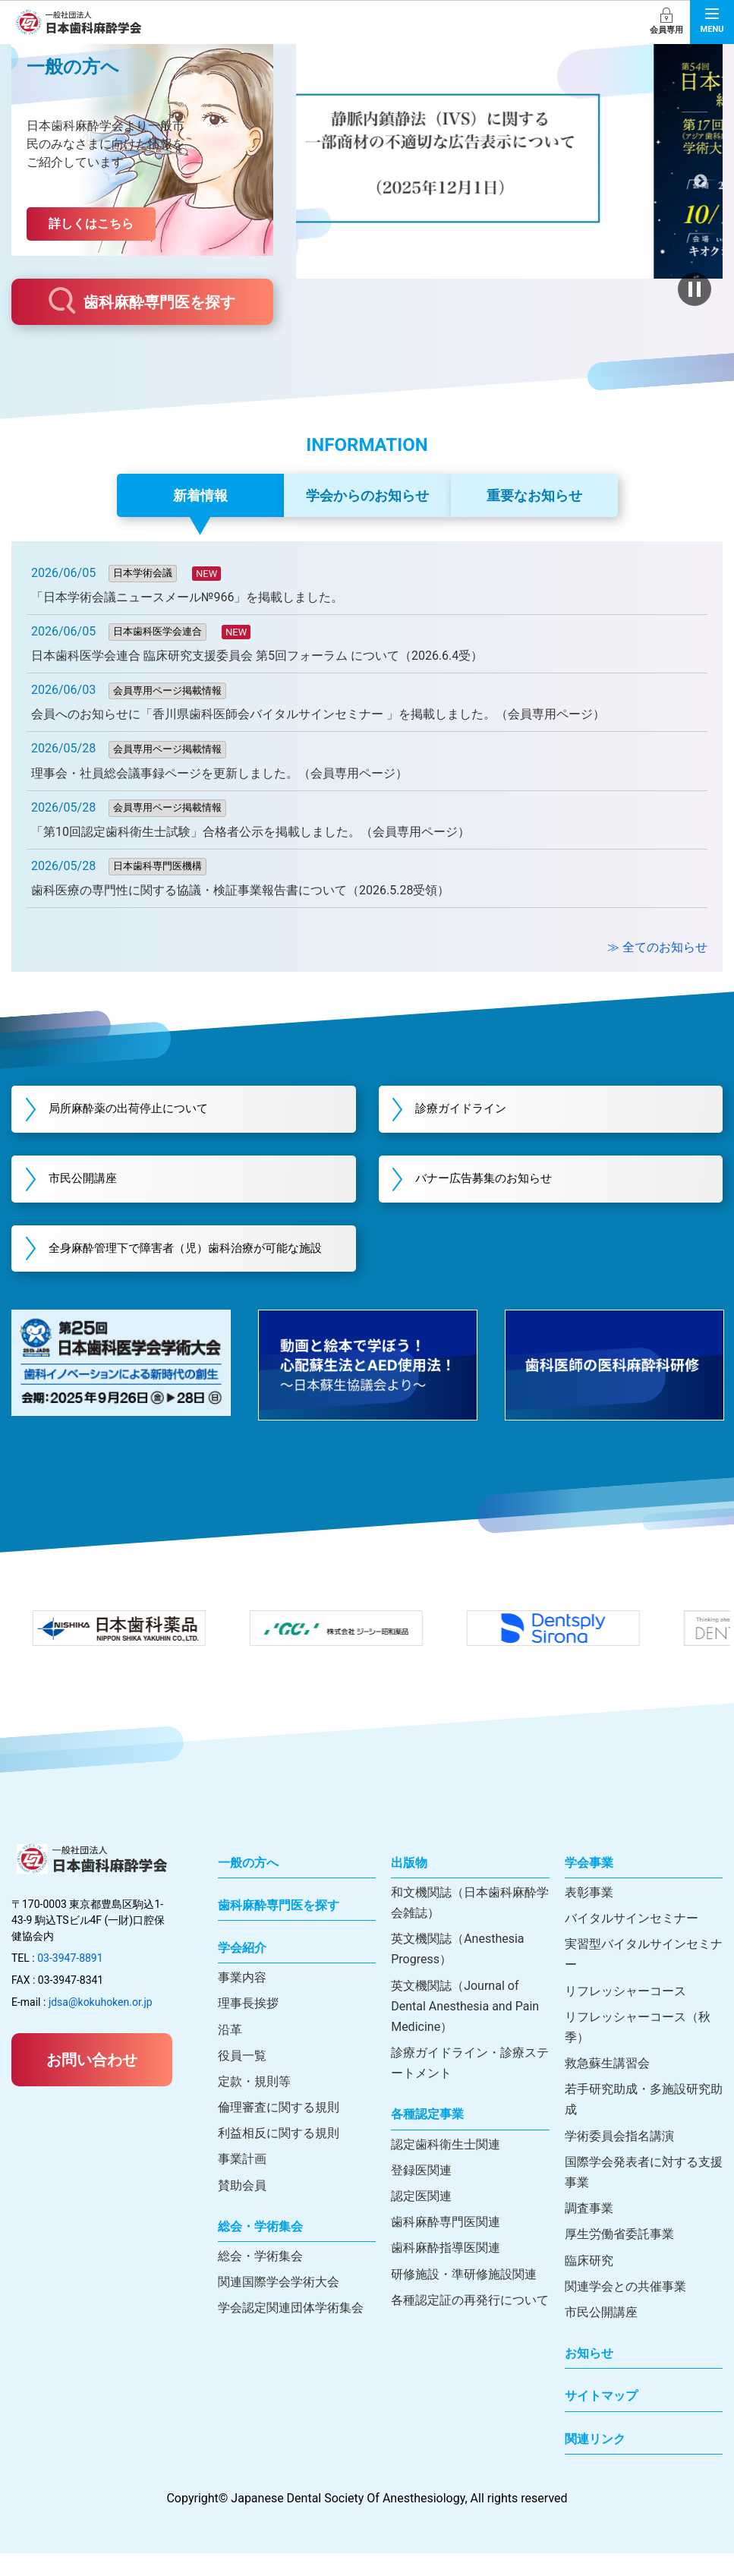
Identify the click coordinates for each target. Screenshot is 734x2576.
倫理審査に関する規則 (278, 2131)
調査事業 (589, 2231)
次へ (700, 181)
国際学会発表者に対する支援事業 (644, 2195)
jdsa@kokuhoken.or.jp (101, 2025)
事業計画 (242, 2182)
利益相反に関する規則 (278, 2156)
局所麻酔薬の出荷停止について (142, 1109)
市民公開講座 (93, 1181)
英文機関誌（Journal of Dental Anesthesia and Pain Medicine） (465, 2029)
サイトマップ (601, 2419)
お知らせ (589, 2376)
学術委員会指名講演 (619, 2159)
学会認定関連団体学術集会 (291, 2331)
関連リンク (595, 2462)
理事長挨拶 (248, 2026)
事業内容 (242, 2001)
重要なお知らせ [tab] (534, 495)
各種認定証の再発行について (470, 2323)
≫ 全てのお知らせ (657, 947)
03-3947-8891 (69, 1981)
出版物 (409, 1885)
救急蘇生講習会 (607, 2086)
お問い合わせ (91, 2083)
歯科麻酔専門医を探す (142, 300)
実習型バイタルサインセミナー (644, 1977)
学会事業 (589, 1885)
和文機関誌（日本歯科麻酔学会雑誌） (470, 1925)
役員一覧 (242, 2078)
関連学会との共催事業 (625, 2309)
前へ (318, 181)
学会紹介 (242, 1971)
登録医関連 (421, 2194)
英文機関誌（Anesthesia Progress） (457, 1972)
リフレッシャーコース (625, 2014)
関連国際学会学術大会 (278, 2305)
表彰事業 (589, 1915)
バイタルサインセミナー (631, 1941)
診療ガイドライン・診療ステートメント (470, 2086)
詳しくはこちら (91, 223)
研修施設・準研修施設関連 (464, 2297)
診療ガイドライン (472, 1109)
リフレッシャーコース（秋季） (637, 2049)
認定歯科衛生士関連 (445, 2167)
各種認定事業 (427, 2137)
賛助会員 (242, 2208)
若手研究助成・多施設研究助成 (644, 2122)
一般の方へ (248, 1885)
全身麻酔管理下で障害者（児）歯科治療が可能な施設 (190, 1261)
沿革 (230, 2052)
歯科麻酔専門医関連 (445, 2245)
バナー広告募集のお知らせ (497, 1181)
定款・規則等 (254, 2105)
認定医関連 (421, 2219)
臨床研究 (589, 2283)
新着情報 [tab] (200, 495)
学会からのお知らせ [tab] (367, 495)
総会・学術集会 (260, 2250)
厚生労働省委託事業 (619, 2257)
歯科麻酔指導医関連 (445, 2271)
